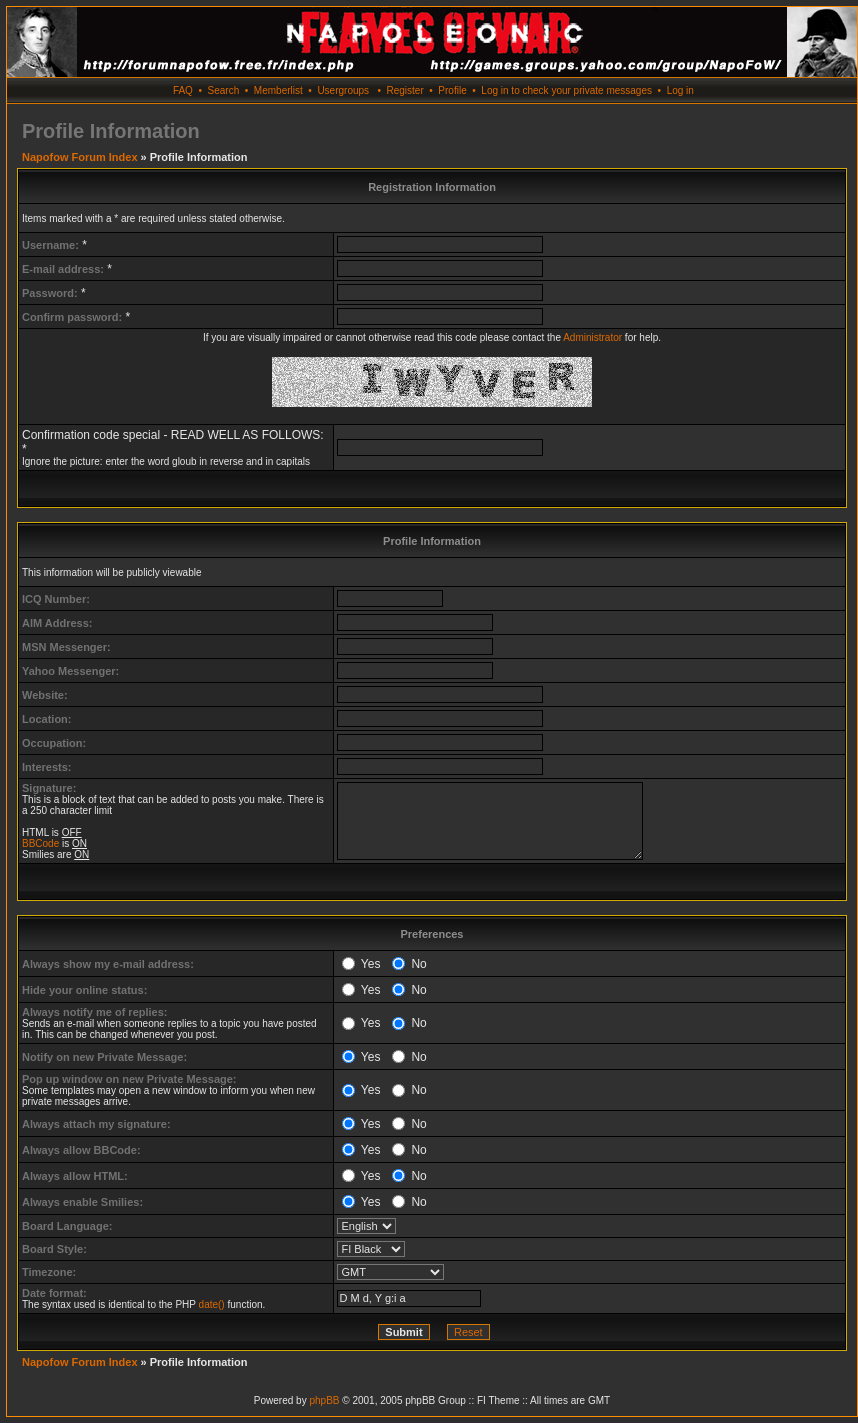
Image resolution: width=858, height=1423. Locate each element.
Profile (452, 90)
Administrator (592, 337)
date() (212, 1304)
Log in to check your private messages (566, 90)
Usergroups (343, 90)
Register (404, 90)
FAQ (183, 90)
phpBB (324, 1400)
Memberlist (278, 90)
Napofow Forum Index (80, 157)
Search (224, 90)
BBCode (40, 843)
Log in (680, 90)
